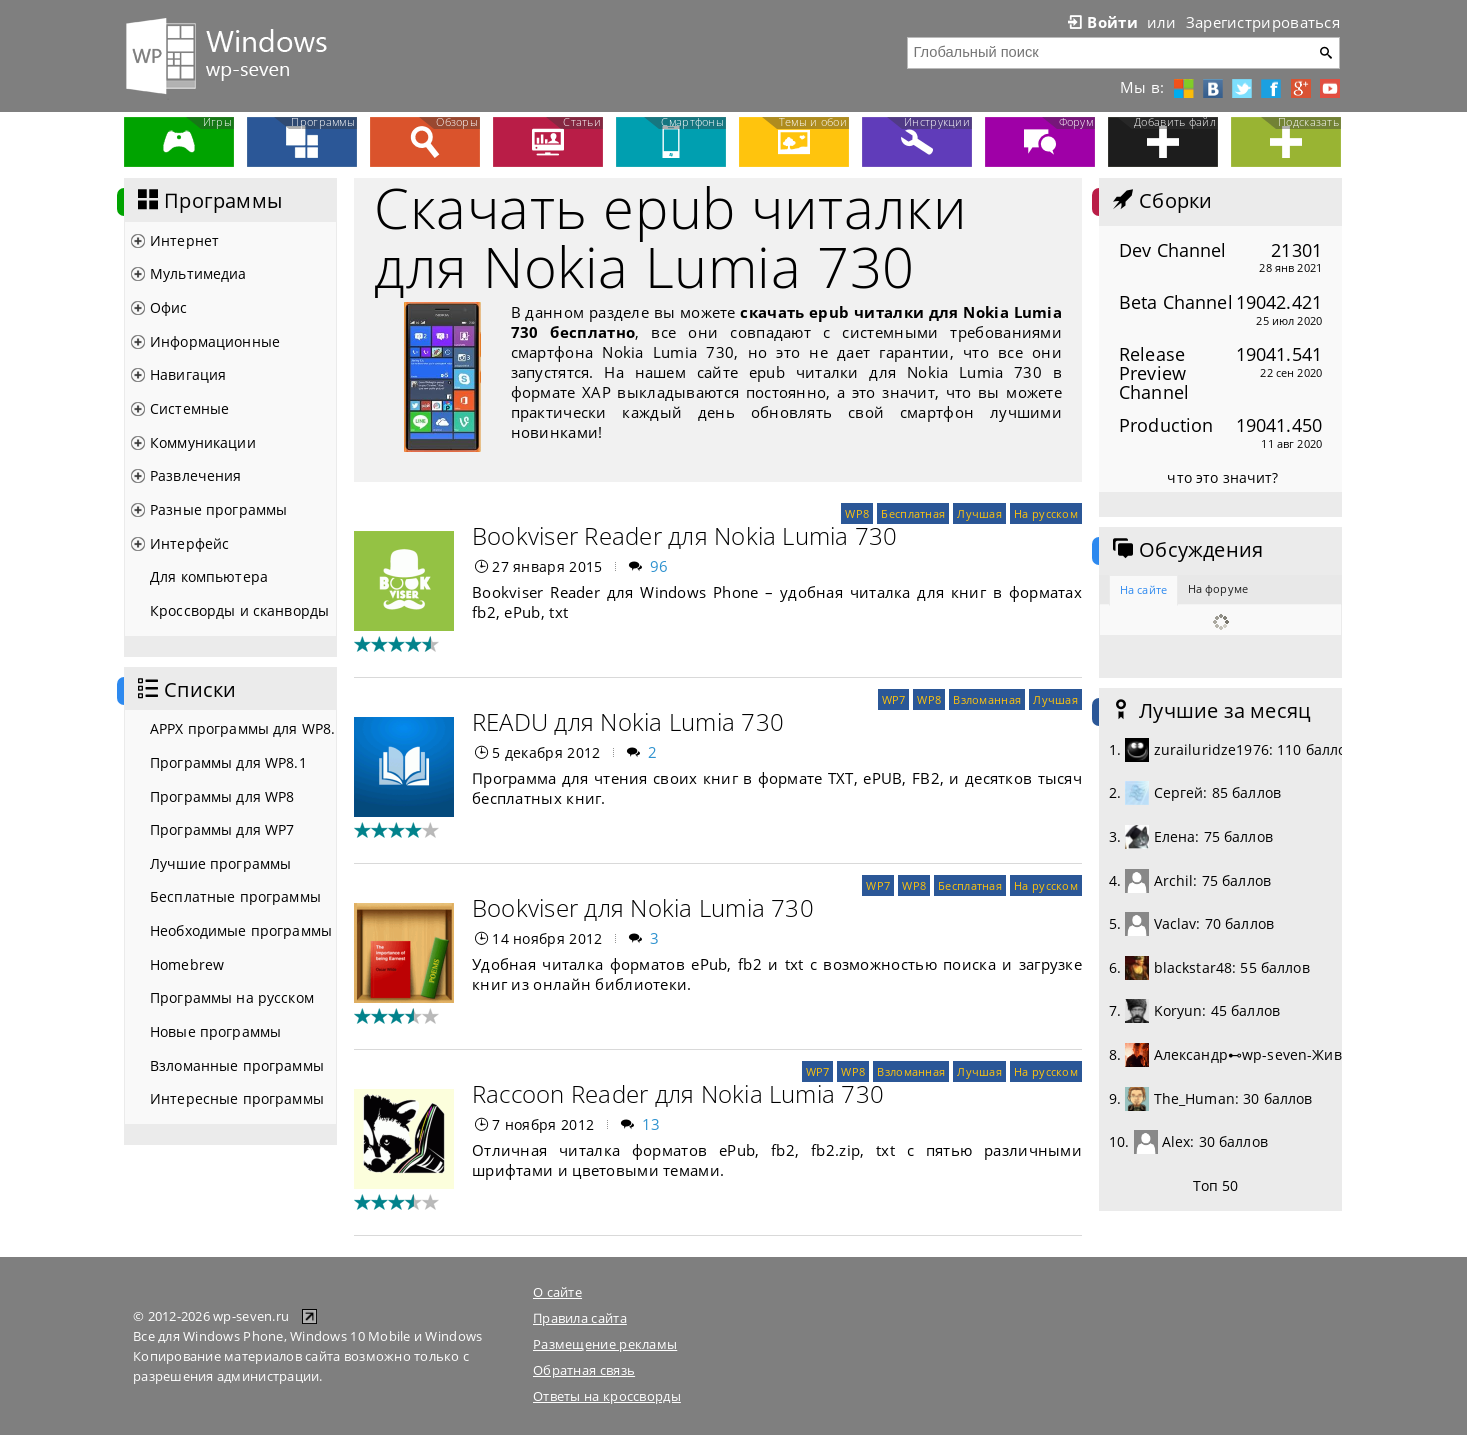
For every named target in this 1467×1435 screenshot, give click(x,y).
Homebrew (187, 964)
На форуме (1218, 588)
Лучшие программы (220, 863)
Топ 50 (1216, 1185)
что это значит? (1222, 477)
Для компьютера (209, 576)
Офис (169, 307)
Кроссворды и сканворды (239, 610)
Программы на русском (232, 997)
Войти (1101, 22)
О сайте (557, 1292)
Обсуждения (1186, 550)
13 (651, 1124)
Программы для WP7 (222, 829)
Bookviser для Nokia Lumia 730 (643, 907)
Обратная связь (584, 1370)
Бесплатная (913, 513)
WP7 (894, 699)
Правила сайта (580, 1318)
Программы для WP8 (222, 796)
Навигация (188, 374)
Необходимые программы (241, 930)
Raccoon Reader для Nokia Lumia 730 (678, 1093)
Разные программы (218, 509)
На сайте (1143, 589)
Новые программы (215, 1031)
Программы (208, 201)
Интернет (184, 240)
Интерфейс (189, 543)
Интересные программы (237, 1098)
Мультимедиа (198, 273)
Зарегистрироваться (1263, 22)
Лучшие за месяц (1210, 711)
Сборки (1160, 201)
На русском (1046, 513)
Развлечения (196, 475)
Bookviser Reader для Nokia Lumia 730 (685, 535)
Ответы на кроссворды (607, 1396)
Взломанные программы (237, 1065)
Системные (189, 408)
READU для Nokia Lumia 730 (628, 721)
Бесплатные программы (235, 896)
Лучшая (979, 513)
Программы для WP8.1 (228, 762)
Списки (185, 690)
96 (659, 566)
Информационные (215, 341)
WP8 (857, 513)
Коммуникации (203, 442)
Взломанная (987, 699)
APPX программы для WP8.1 (243, 728)
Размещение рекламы (605, 1344)
